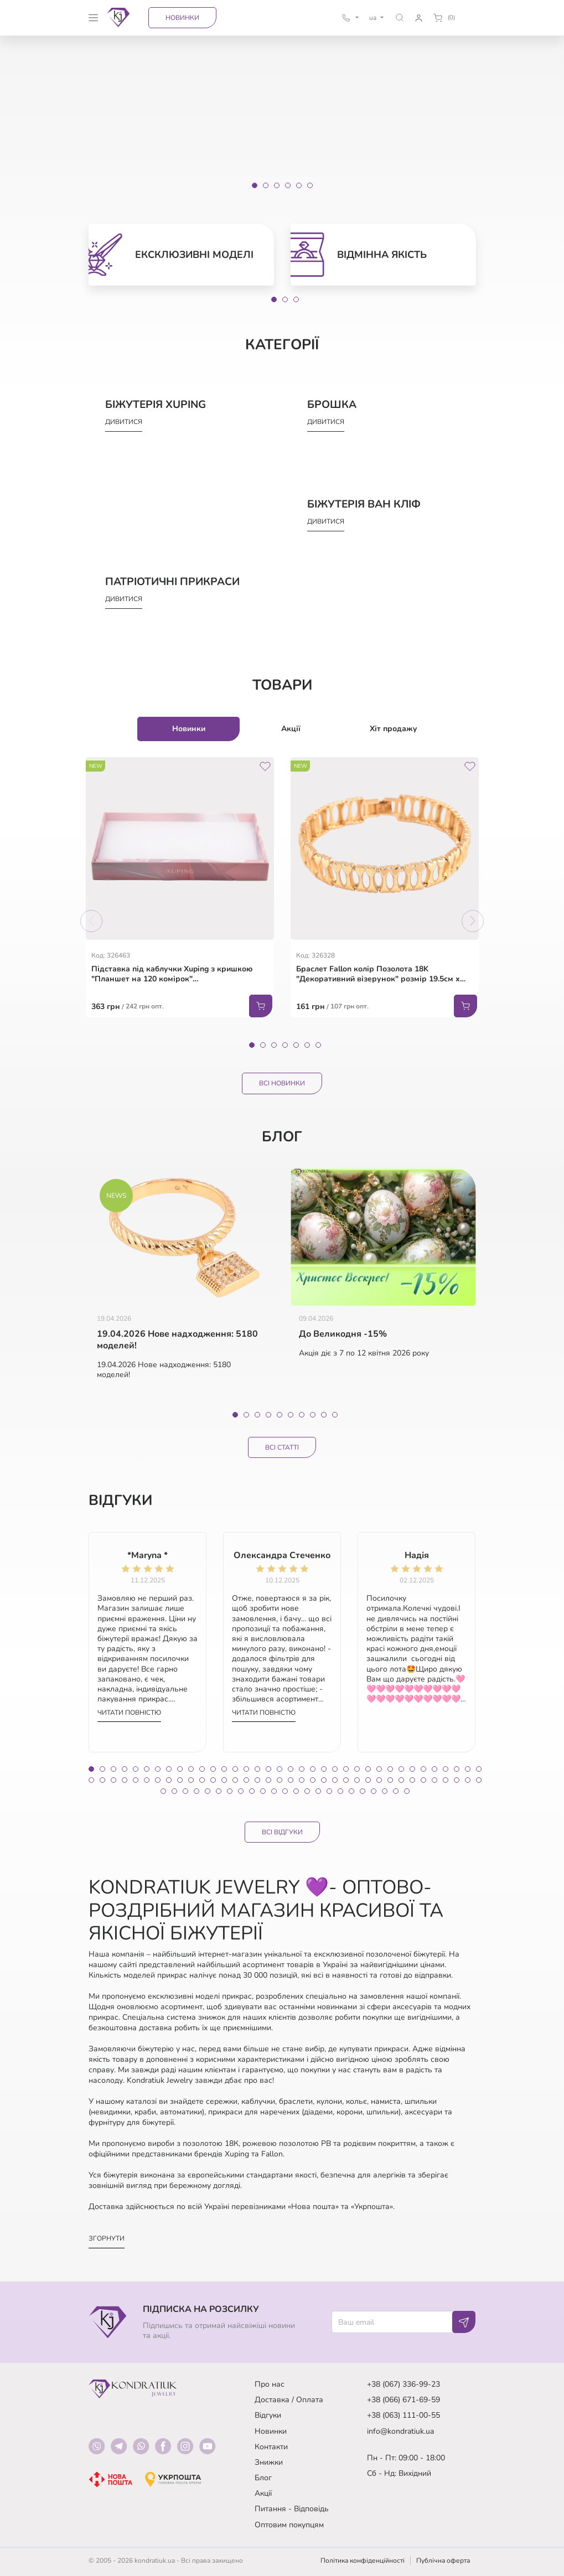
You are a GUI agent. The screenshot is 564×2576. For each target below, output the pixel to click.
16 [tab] (257, 1769)
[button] (399, 17)
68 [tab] (434, 1780)
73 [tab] (163, 1791)
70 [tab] (456, 1780)
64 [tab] (390, 1780)
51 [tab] (246, 1780)
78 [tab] (218, 1791)
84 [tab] (285, 1791)
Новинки (182, 17)
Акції (263, 2493)
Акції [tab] (291, 728)
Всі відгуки (282, 1832)
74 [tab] (174, 1791)
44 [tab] (169, 1780)
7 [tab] (318, 1045)
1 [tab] (274, 299)
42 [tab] (146, 1780)
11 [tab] (202, 1769)
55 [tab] (290, 1780)
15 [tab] (246, 1769)
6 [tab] (307, 1045)
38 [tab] (102, 1780)
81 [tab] (252, 1791)
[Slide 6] (310, 185)
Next (473, 921)
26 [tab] (368, 1769)
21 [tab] (312, 1769)
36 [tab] (479, 1769)
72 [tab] (479, 1780)
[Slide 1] (254, 185)
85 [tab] (296, 1791)
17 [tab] (268, 1769)
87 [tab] (318, 1791)
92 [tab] (373, 1791)
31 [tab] (423, 1769)
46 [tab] (191, 1780)
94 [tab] (396, 1791)
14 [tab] (235, 1769)
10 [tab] (335, 1415)
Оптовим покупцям (289, 2525)
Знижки (269, 2462)
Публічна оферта (443, 2560)
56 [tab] (301, 1780)
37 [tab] (91, 1780)
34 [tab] (456, 1769)
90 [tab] (351, 1791)
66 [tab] (412, 1780)
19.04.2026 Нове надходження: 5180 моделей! (177, 1340)
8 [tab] (312, 1415)
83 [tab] (274, 1791)
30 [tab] (412, 1769)
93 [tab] (384, 1791)
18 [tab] (279, 1769)
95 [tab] (407, 1791)
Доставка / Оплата (289, 2399)
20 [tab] (301, 1769)
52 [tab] (257, 1780)
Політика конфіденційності (362, 2560)
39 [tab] (113, 1780)
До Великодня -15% (343, 1334)
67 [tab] (423, 1780)
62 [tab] (368, 1780)
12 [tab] (213, 1769)
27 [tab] (379, 1769)
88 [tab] (329, 1791)
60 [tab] (346, 1780)
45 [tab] (180, 1780)
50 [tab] (235, 1780)
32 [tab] (434, 1769)
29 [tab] (401, 1769)
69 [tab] (445, 1780)
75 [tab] (185, 1791)
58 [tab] (324, 1780)
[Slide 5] (299, 185)
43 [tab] (158, 1780)
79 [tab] (229, 1791)
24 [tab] (346, 1769)
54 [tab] (279, 1780)
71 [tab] (467, 1780)
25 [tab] (357, 1769)
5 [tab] (296, 1045)
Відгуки (268, 2415)
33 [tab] (445, 1769)
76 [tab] (196, 1791)
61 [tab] (357, 1780)
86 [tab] (307, 1791)
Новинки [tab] (188, 728)
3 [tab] (296, 299)
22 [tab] (324, 1769)
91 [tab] (362, 1791)
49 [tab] (224, 1780)
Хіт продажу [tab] (393, 728)
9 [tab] (324, 1415)
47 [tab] (202, 1780)
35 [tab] (467, 1769)
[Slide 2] (265, 185)
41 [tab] (135, 1780)
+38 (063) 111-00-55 (403, 2415)
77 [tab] (207, 1791)
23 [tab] (335, 1769)
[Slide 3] (277, 185)
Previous (91, 921)
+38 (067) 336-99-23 (403, 2384)
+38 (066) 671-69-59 (403, 2399)
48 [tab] (213, 1780)
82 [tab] (263, 1791)
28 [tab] (390, 1769)
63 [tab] (379, 1780)
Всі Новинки (282, 1083)
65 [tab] (401, 1780)
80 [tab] (241, 1791)
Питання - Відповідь (292, 2508)
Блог (263, 2477)
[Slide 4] (288, 185)
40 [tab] (124, 1780)
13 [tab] (224, 1769)
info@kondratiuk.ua (400, 2431)
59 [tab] (335, 1780)
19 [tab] (290, 1769)
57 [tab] (312, 1780)
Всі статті (282, 1447)
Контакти (271, 2446)
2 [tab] (285, 299)
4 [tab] (285, 1045)
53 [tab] (268, 1780)
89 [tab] (340, 1791)
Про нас (269, 2384)
